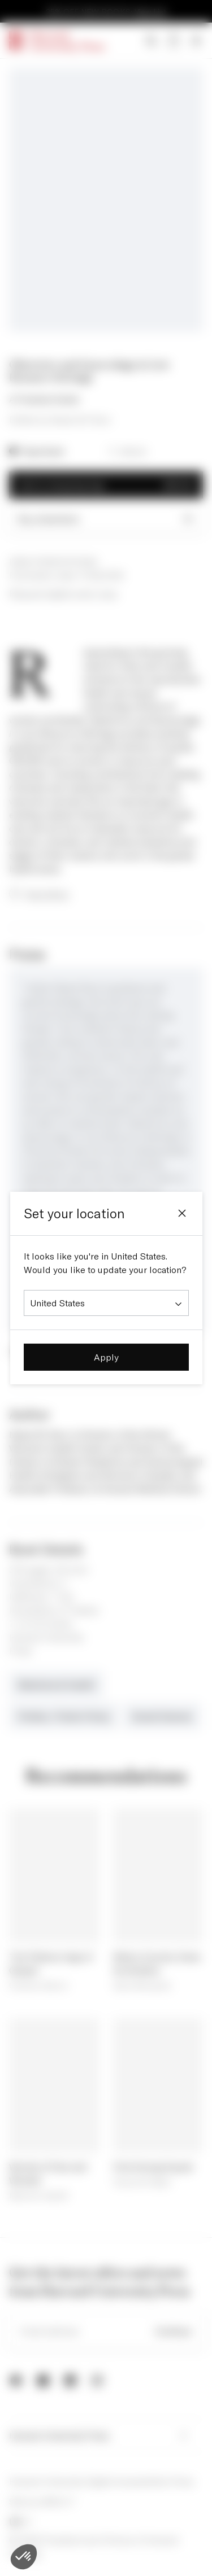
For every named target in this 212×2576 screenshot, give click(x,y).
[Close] (182, 1213)
